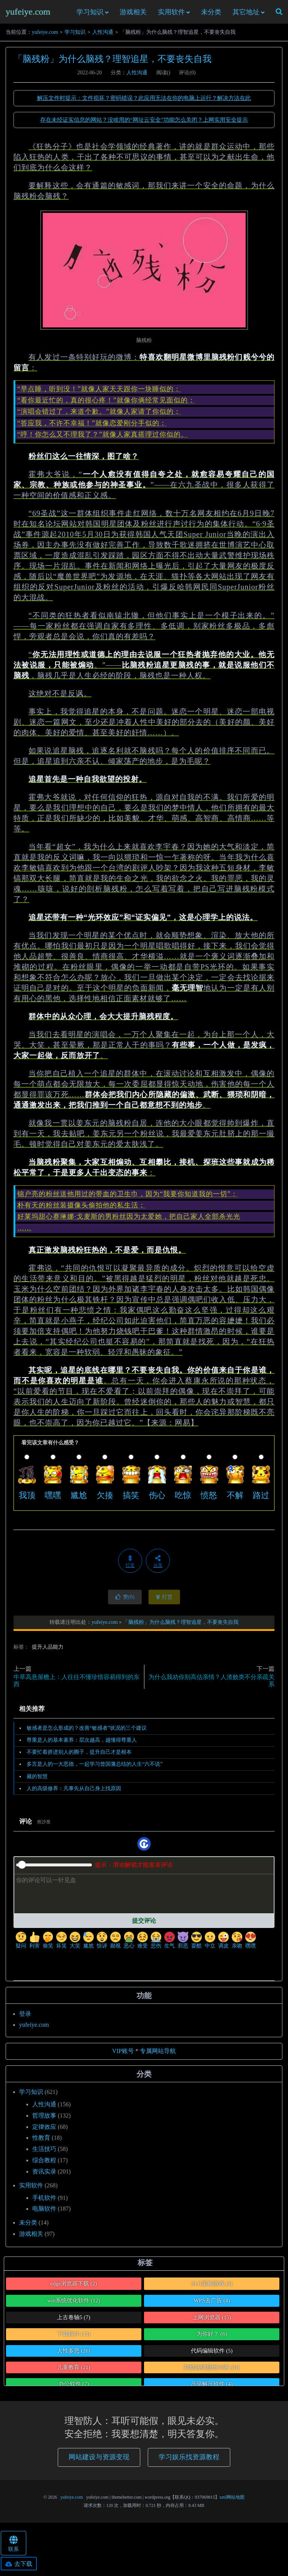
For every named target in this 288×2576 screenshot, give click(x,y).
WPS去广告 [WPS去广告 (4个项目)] (212, 2305)
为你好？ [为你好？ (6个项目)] (211, 2338)
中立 (210, 1943)
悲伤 (156, 1943)
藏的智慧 (37, 1780)
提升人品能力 (47, 1651)
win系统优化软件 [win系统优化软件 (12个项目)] (73, 2305)
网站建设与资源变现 (99, 2461)
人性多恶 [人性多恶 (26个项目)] (73, 2354)
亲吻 (237, 1943)
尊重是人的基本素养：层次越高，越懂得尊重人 (82, 1744)
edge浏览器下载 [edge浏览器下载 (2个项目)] (73, 2287)
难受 (142, 1943)
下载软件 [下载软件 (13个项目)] (73, 2338)
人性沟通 (102, 36)
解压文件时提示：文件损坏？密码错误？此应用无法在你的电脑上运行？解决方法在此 (144, 102)
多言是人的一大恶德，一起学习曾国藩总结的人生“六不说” (94, 1768)
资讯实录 (44, 2175)
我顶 (27, 1499)
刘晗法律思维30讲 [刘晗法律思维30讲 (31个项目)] (212, 2371)
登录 (25, 2017)
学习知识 (90, 14)
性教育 (41, 2142)
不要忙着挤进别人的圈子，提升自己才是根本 (79, 1756)
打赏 (164, 1601)
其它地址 (246, 14)
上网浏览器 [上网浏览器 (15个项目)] (211, 2321)
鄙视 (115, 1943)
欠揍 (105, 1499)
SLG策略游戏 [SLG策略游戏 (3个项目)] (211, 2287)
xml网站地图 (231, 2501)
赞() (125, 1601)
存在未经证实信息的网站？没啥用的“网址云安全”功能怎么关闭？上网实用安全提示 (144, 124)
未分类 (211, 14)
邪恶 (183, 1943)
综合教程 (44, 2164)
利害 (34, 1943)
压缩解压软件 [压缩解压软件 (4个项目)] (211, 2388)
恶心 (129, 1943)
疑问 (21, 1943)
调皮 (223, 1943)
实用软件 (171, 14)
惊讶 (102, 1943)
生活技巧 (44, 2152)
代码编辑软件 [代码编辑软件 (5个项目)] (211, 2354)
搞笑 (131, 1499)
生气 (169, 1943)
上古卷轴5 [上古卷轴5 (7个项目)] (73, 2321)
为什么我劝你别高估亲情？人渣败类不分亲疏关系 (211, 1684)
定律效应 (44, 2130)
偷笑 (48, 1943)
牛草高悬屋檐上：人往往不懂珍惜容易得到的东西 (77, 1684)
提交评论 (144, 1924)
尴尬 (78, 1499)
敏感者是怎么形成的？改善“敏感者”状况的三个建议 (87, 1732)
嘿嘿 (53, 1499)
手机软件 (44, 2201)
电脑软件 (44, 2213)
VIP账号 (123, 2054)
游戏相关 (133, 14)
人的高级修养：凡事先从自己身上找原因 (74, 1792)
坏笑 (61, 1943)
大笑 (75, 1943)
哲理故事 (44, 2119)
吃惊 (183, 1499)
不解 (235, 1499)
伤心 (157, 1499)
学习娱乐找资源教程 (189, 2461)
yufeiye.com (28, 13)
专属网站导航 (158, 2054)
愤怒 (209, 1499)
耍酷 (196, 1943)
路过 (261, 1499)
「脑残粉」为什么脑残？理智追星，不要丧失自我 (113, 63)
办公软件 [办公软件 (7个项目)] (73, 2388)
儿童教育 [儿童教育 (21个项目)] (73, 2371)
